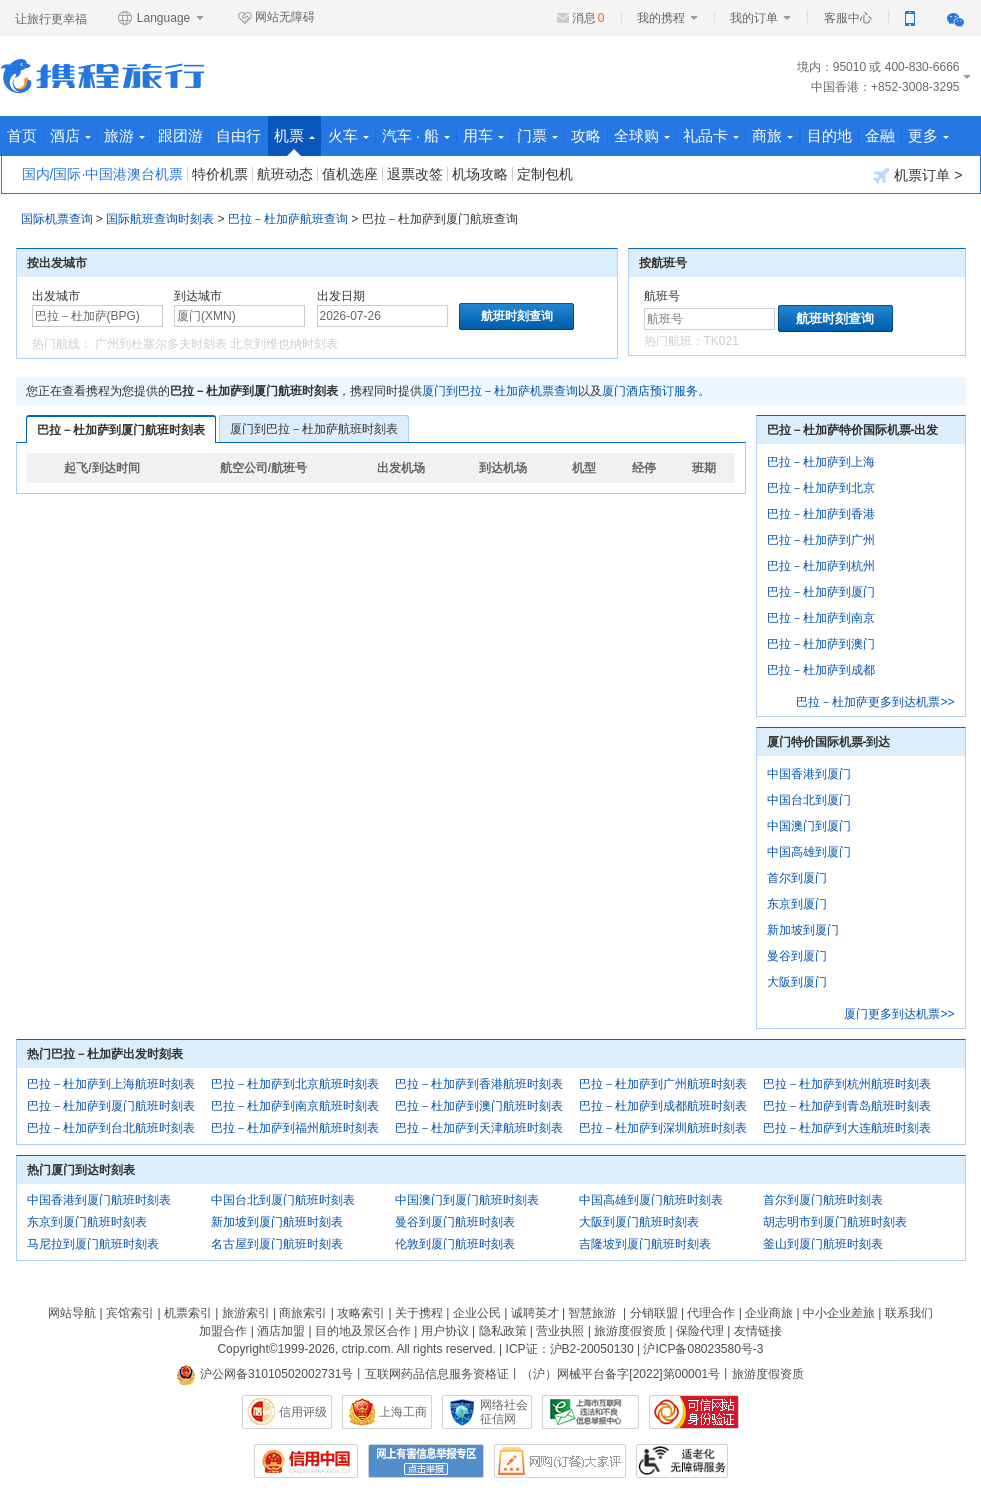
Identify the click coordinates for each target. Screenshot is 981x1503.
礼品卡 (711, 135)
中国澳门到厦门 (809, 826)
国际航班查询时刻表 (160, 219)
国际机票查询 (57, 219)
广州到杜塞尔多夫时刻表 (161, 344)
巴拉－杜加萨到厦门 (821, 592)
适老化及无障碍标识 (682, 1461)
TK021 (721, 341)
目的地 (829, 135)
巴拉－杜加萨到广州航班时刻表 (663, 1084)
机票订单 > (917, 175)
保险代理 (700, 1331)
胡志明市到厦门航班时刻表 (835, 1222)
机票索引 (188, 1313)
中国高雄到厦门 (809, 852)
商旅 (772, 135)
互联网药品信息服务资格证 (437, 1374)
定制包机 (545, 174)
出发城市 (56, 296)
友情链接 (758, 1331)
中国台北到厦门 (809, 800)
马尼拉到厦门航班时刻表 (93, 1244)
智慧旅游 (592, 1313)
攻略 (586, 135)
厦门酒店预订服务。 (656, 391)
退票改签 (415, 174)
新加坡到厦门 (803, 930)
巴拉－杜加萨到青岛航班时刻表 (847, 1106)
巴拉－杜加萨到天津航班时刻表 (479, 1128)
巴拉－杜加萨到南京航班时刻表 (295, 1106)
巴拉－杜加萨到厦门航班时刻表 (121, 430)
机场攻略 (480, 174)
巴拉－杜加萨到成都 (821, 670)
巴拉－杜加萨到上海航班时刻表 (111, 1084)
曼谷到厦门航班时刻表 (455, 1222)
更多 (928, 135)
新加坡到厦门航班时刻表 (277, 1222)
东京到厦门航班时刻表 (87, 1222)
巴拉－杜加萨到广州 (821, 540)
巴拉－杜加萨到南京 (821, 618)
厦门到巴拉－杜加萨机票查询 (500, 391)
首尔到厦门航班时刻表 (823, 1200)
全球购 (642, 135)
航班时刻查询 (835, 318)
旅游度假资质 (630, 1331)
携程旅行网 (102, 76)
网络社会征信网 (504, 1412)
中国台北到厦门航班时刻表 (283, 1200)
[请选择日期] (382, 316)
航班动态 (285, 174)
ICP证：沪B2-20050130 (570, 1349)
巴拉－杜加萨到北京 (821, 488)
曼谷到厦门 (797, 956)
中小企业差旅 (839, 1313)
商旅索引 (303, 1313)
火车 (348, 135)
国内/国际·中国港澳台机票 (103, 174)
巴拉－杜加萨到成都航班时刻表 (663, 1106)
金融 (880, 135)
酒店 (70, 135)
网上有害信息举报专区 (426, 1461)
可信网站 (694, 1412)
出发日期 (341, 296)
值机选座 (350, 174)
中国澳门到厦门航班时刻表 (467, 1200)
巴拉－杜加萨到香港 (821, 514)
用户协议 (445, 1331)
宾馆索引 (130, 1313)
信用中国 (306, 1461)
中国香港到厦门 (809, 774)
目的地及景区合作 (363, 1331)
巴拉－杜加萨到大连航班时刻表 (847, 1128)
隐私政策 (503, 1331)
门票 (537, 135)
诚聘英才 (535, 1313)
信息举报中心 (590, 1412)
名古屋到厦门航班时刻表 (277, 1244)
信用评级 (303, 1412)
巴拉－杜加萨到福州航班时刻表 (295, 1128)
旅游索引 (246, 1313)
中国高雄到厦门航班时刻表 (651, 1200)
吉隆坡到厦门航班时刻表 (645, 1244)
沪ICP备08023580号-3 (703, 1349)
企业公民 (477, 1313)
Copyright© (247, 1349)
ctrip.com (366, 1349)
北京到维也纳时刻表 (284, 344)
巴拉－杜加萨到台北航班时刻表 (111, 1128)
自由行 (238, 135)
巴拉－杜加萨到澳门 (821, 644)
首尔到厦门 (797, 878)
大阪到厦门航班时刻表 (639, 1222)
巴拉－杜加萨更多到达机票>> (875, 702)
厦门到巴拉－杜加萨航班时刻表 (314, 429)
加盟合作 (223, 1331)
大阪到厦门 (797, 982)
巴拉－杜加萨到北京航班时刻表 (295, 1084)
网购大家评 (560, 1461)
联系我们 (909, 1313)
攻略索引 (361, 1313)
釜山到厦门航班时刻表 (823, 1244)
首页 (22, 135)
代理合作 (711, 1313)
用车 (483, 135)
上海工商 (403, 1412)
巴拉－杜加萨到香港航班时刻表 (479, 1084)
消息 (588, 18)
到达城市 (198, 296)
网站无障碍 (276, 18)
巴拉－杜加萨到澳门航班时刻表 (479, 1106)
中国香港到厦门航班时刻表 (99, 1200)
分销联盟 (654, 1313)
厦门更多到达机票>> (899, 1014)
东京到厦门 (797, 904)
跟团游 (180, 135)
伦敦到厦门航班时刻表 (455, 1244)
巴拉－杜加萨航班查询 (288, 219)
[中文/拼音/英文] (97, 316)
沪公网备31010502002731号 (265, 1374)
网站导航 (72, 1313)
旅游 (124, 135)
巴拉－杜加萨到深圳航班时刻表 (663, 1128)
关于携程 (419, 1313)
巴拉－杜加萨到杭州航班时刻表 (847, 1084)
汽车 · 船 (416, 135)
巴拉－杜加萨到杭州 (821, 566)
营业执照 (560, 1331)
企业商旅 (769, 1313)
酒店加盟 (281, 1331)
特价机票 (220, 174)
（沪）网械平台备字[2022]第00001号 (620, 1374)
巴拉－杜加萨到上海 (821, 462)
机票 (294, 141)
